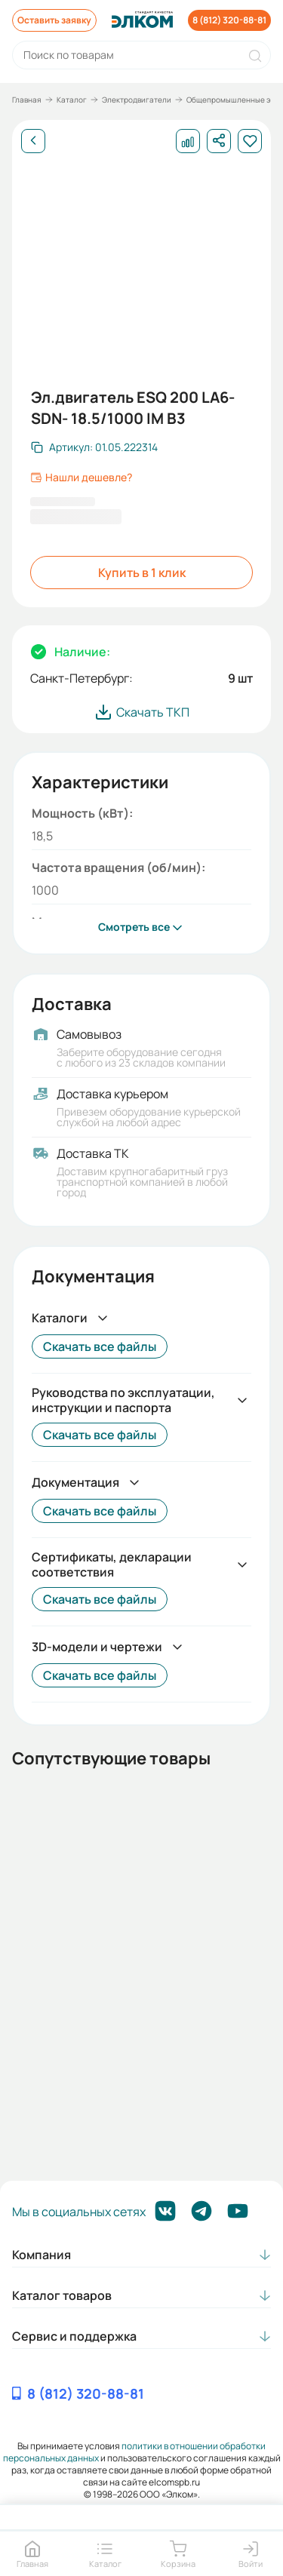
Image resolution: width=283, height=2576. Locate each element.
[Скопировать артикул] (94, 447)
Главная (27, 99)
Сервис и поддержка (74, 2336)
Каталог (72, 99)
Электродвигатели (136, 99)
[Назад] (33, 141)
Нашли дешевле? (81, 477)
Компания (41, 2254)
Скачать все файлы (99, 1346)
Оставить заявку (54, 20)
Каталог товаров (62, 2295)
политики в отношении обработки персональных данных (134, 2451)
